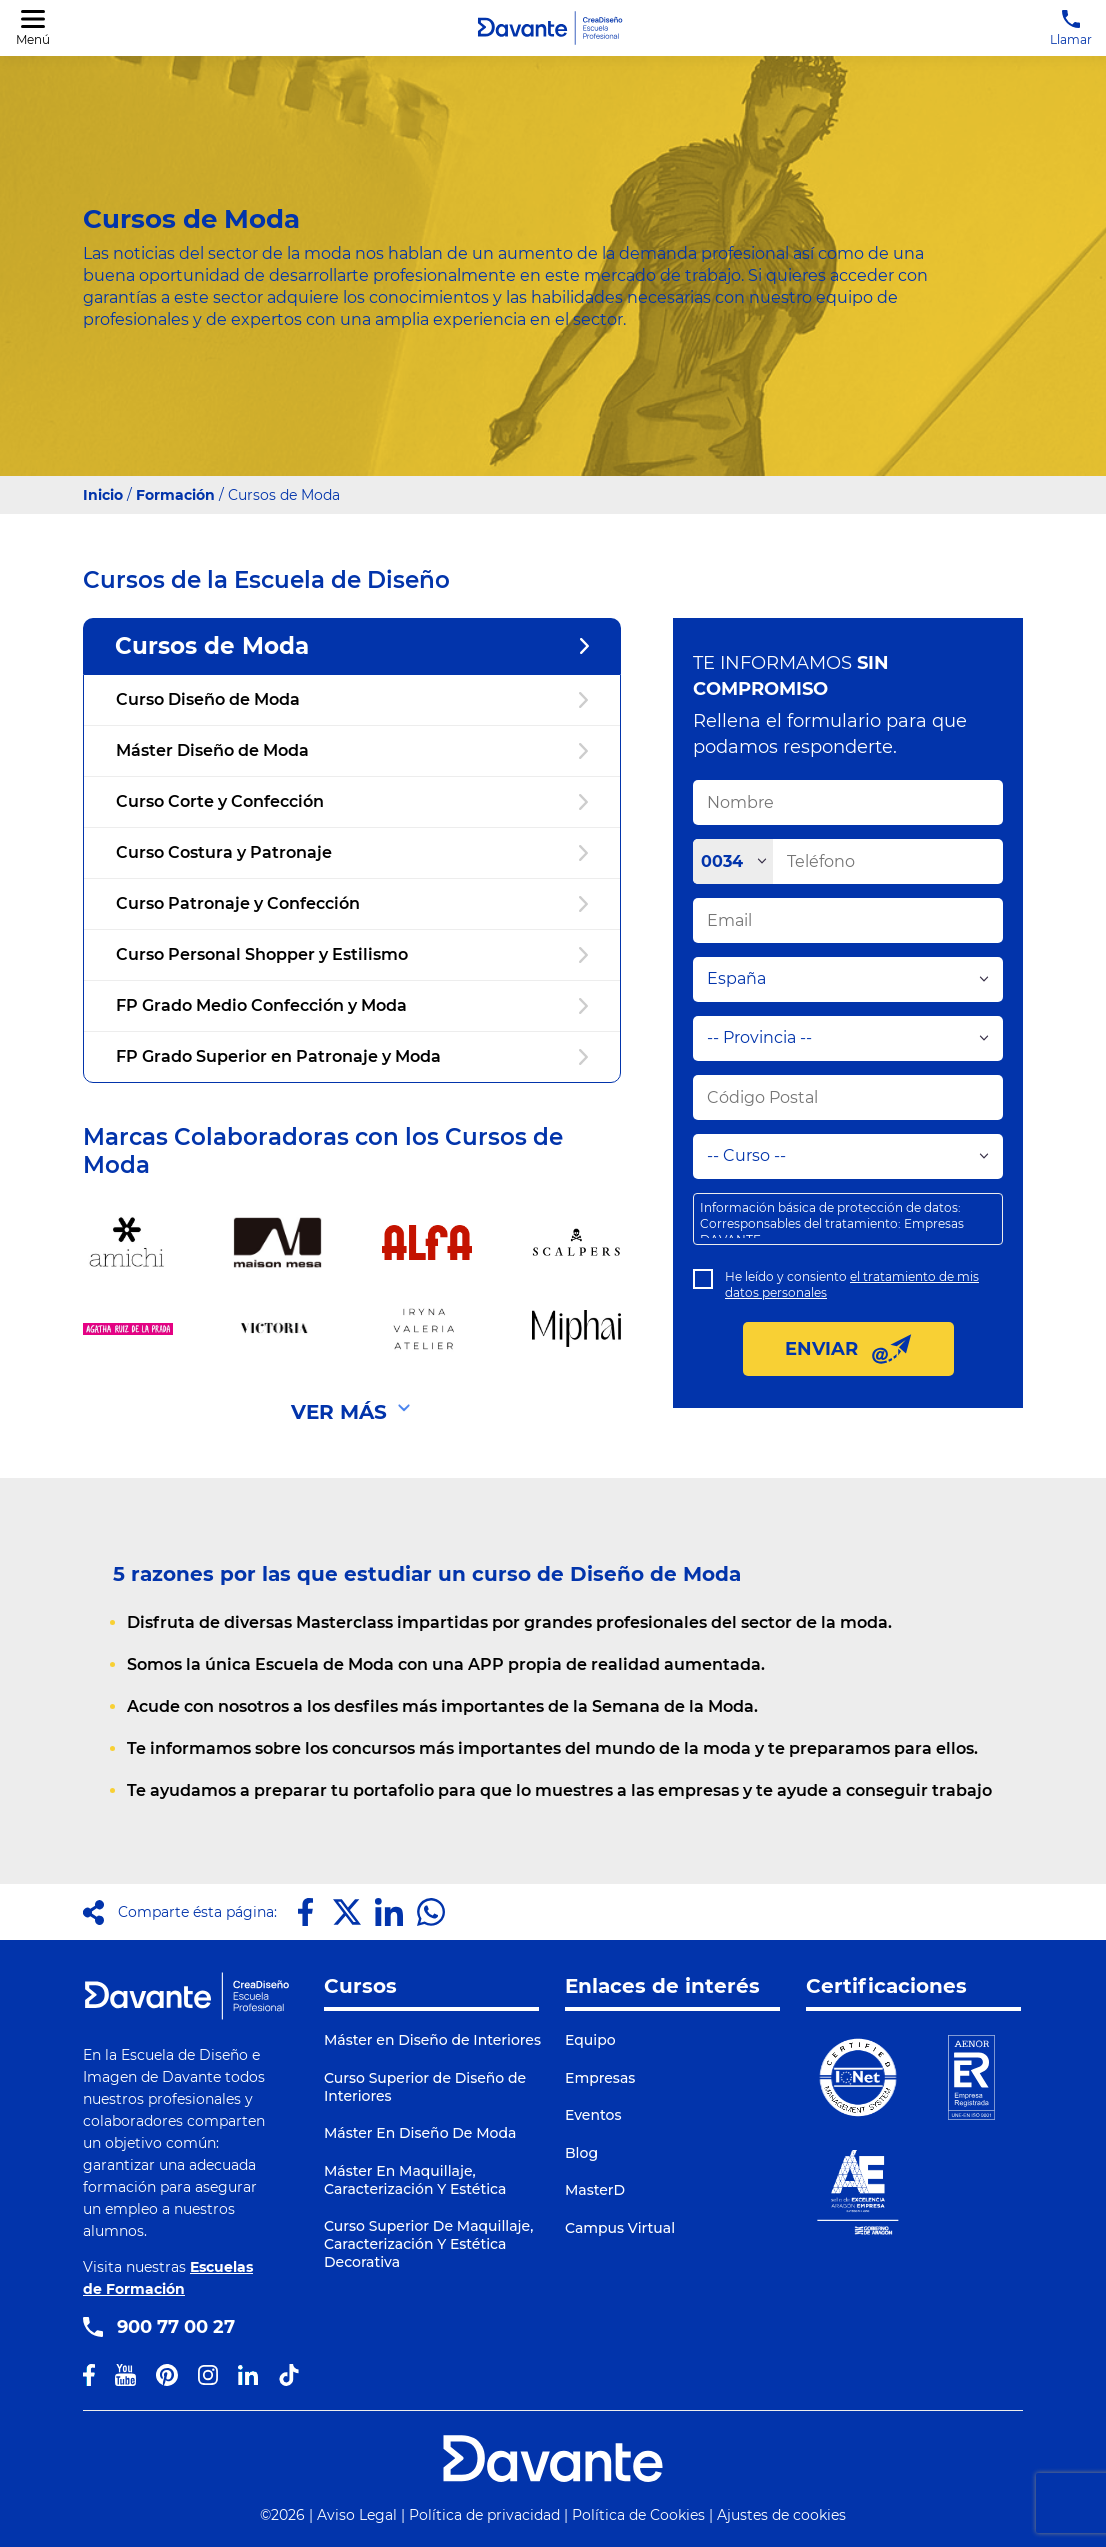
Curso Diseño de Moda (352, 699)
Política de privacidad (484, 2515)
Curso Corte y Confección (352, 801)
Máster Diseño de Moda (352, 750)
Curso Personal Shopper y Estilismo (352, 954)
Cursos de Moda (352, 646)
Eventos (593, 2115)
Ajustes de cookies (781, 2515)
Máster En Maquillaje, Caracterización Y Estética (415, 2180)
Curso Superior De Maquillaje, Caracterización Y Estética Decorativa (428, 2244)
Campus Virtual (620, 2228)
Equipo (590, 2040)
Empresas (600, 2078)
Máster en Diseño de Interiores (432, 2040)
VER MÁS (339, 1412)
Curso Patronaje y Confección (352, 903)
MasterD (595, 2190)
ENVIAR (848, 1349)
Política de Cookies (638, 2515)
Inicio (103, 495)
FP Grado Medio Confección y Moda (352, 1005)
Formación (175, 495)
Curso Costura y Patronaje (352, 852)
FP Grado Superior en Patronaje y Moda (352, 1056)
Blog (581, 2153)
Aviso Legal (357, 2515)
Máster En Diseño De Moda (420, 2133)
